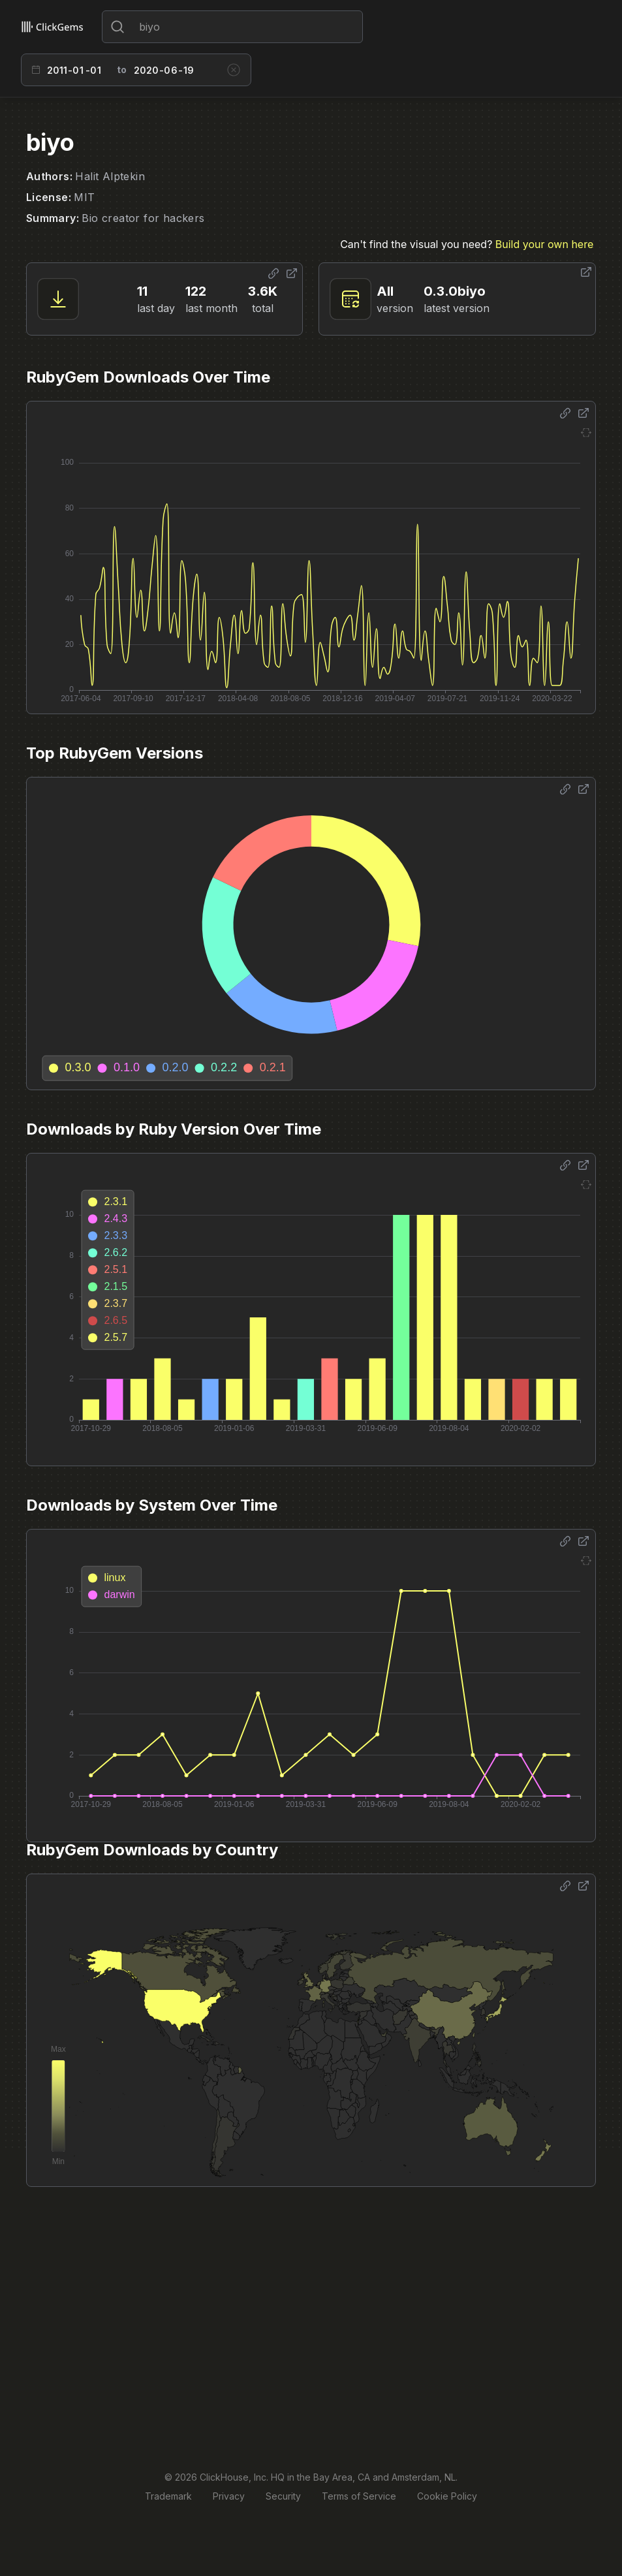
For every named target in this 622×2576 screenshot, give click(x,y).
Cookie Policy (447, 2496)
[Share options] (273, 273)
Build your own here (544, 244)
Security (283, 2496)
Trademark (168, 2496)
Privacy (229, 2496)
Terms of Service (359, 2496)
